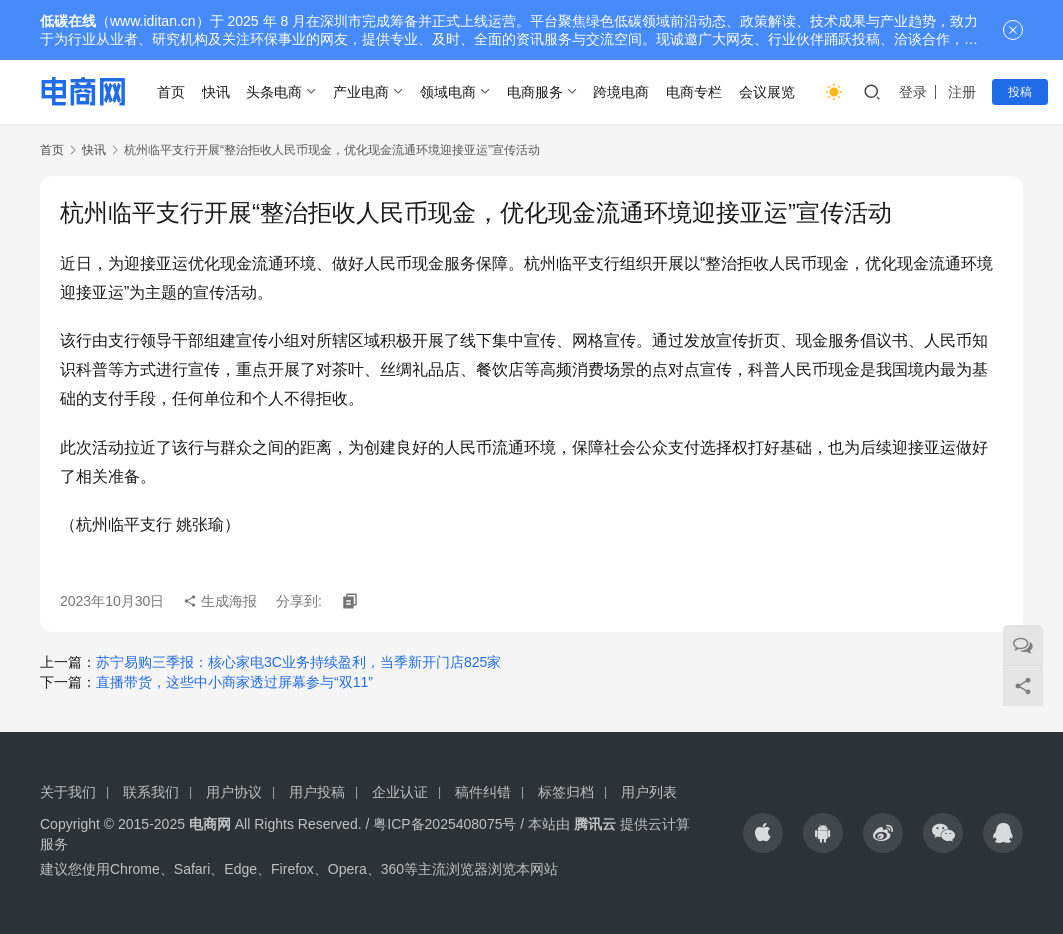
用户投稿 (317, 792)
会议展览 (767, 92)
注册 (962, 92)
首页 (171, 92)
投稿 (1020, 92)
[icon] (763, 833)
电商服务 (535, 92)
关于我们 (68, 792)
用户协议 (234, 792)
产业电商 (361, 92)
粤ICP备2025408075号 (444, 824)
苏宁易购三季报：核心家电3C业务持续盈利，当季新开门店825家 (298, 662)
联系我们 (151, 792)
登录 (913, 92)
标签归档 (566, 792)
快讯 (216, 92)
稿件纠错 (483, 792)
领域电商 (448, 92)
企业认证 (400, 792)
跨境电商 (621, 92)
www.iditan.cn (153, 21)
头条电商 (274, 92)
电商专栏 (694, 92)
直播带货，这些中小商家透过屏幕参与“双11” (234, 682)
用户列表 (649, 792)
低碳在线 (68, 21)
